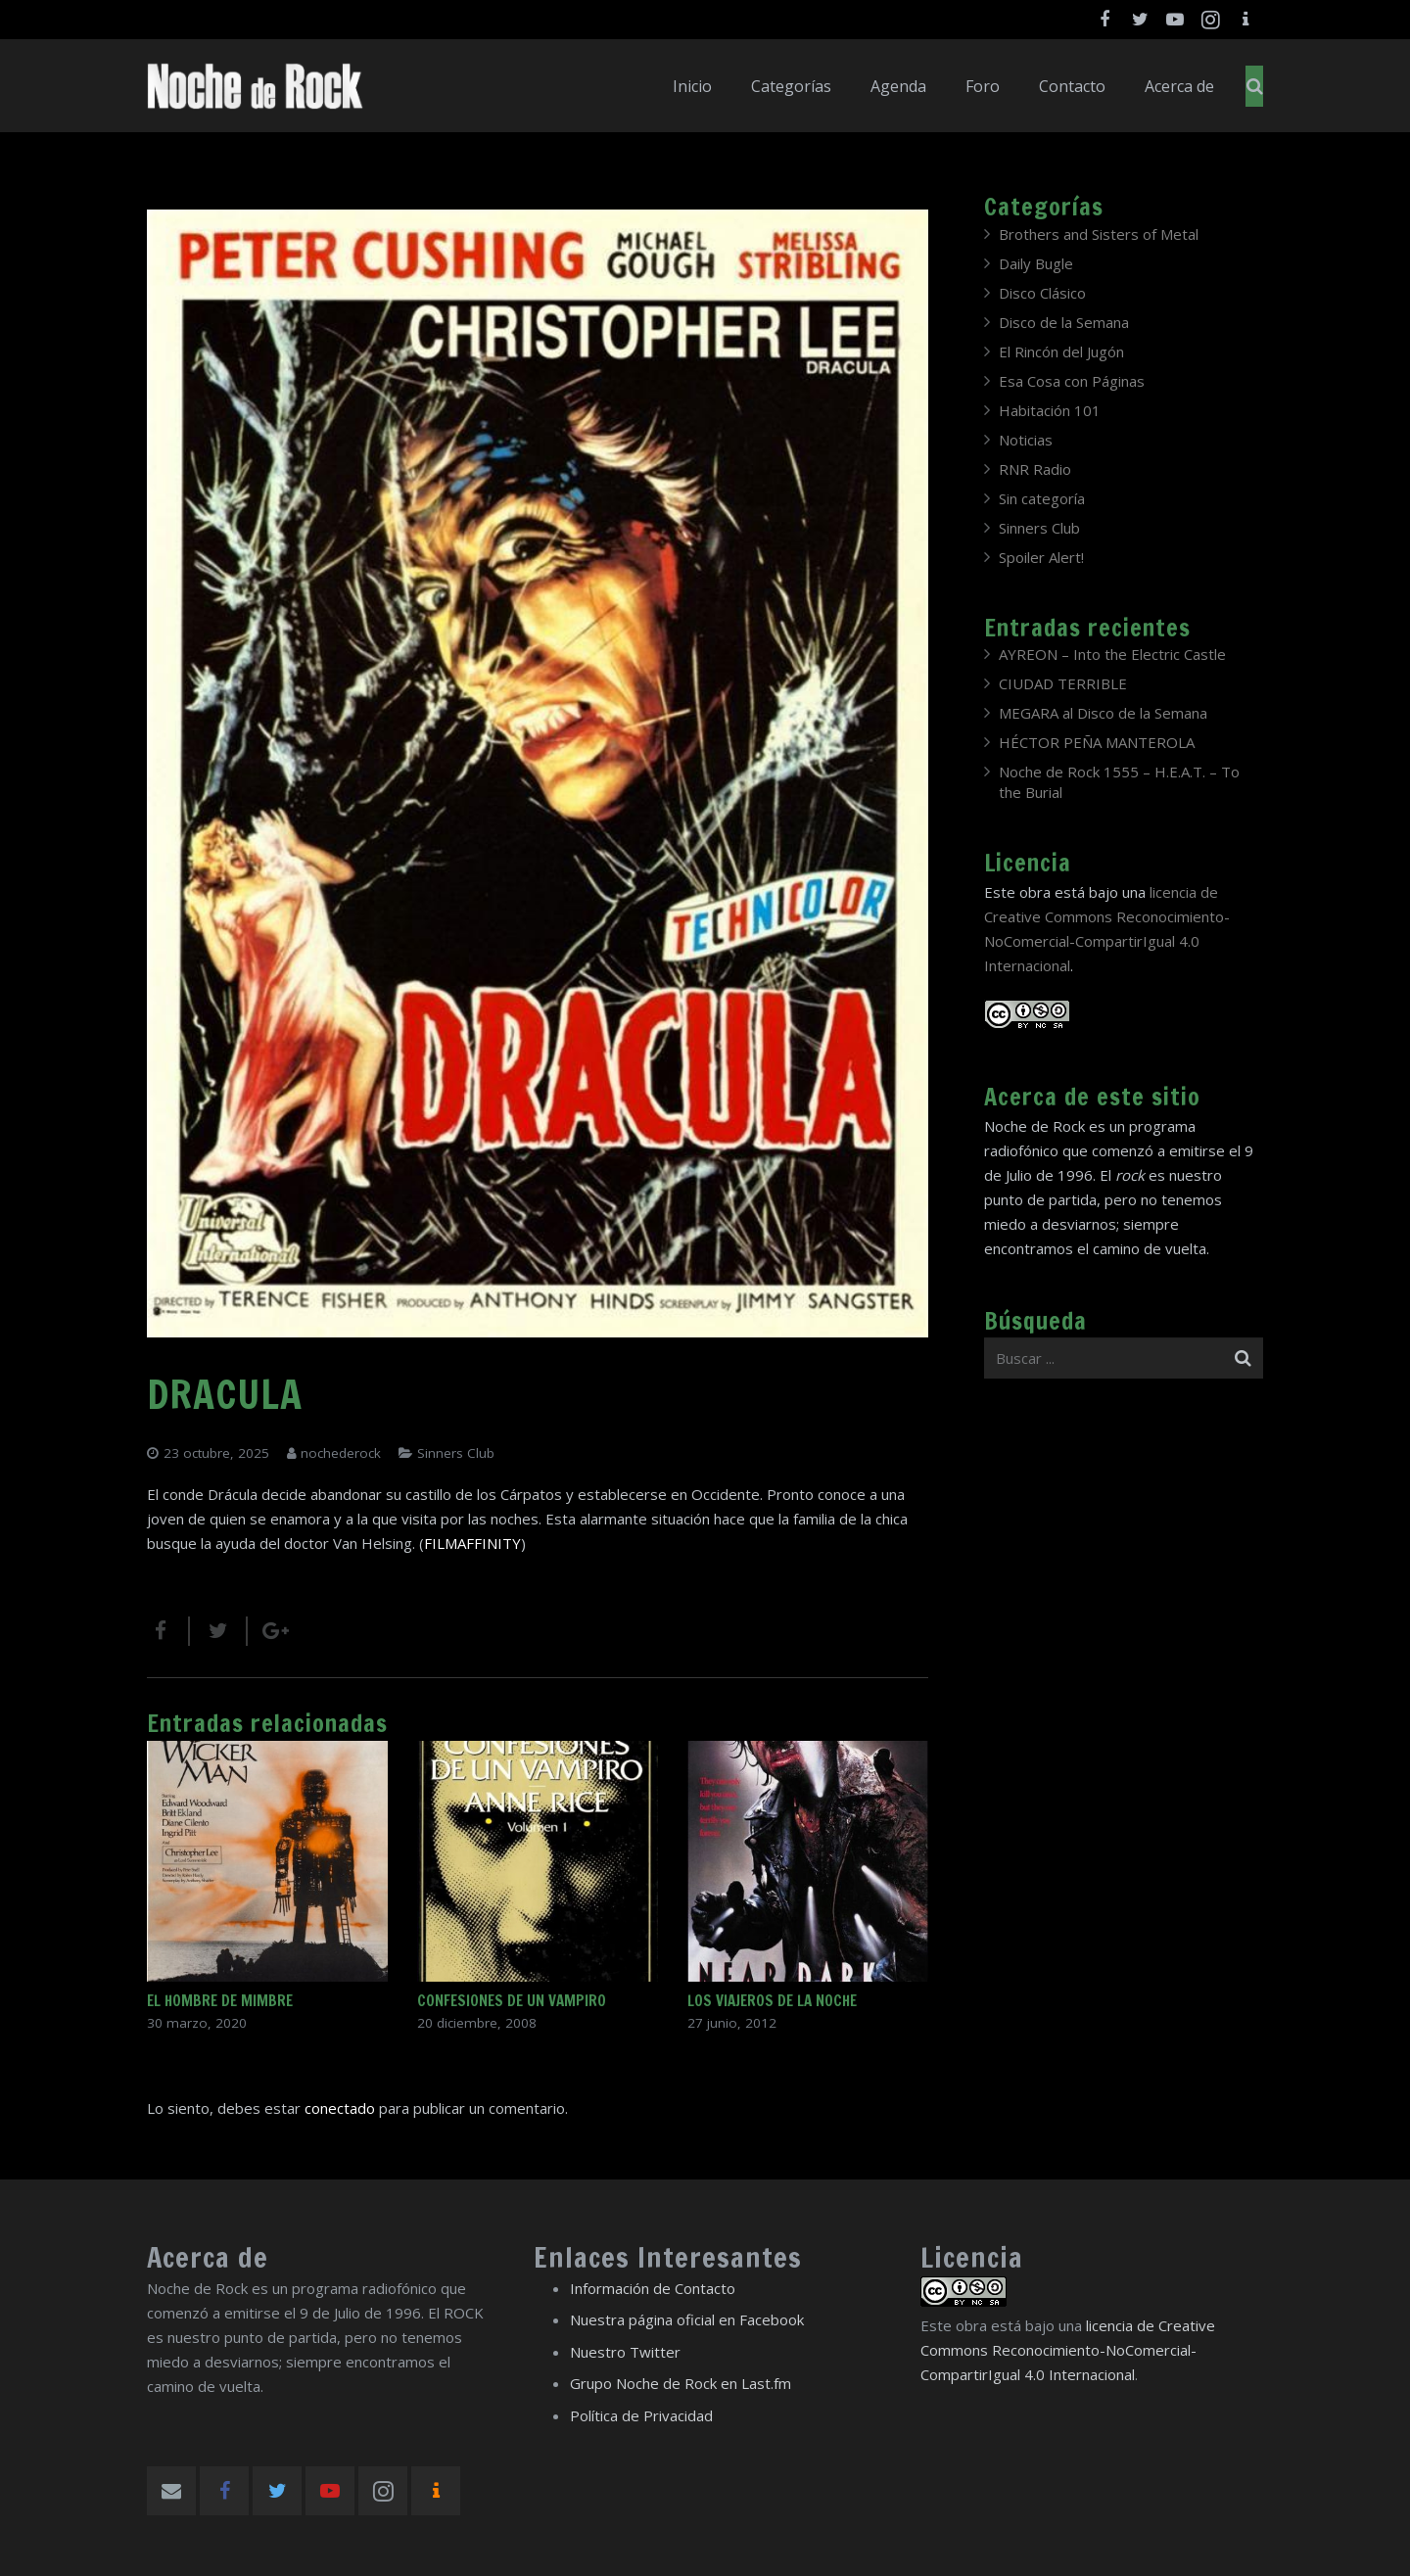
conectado (340, 2108)
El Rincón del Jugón (1061, 351)
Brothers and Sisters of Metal (1098, 234)
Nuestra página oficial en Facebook (687, 2319)
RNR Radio (1035, 469)
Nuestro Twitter (625, 2352)
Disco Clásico (1042, 293)
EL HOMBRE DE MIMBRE (220, 2001)
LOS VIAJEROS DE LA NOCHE (772, 2001)
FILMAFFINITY (472, 1543)
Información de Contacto (652, 2288)
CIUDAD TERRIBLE (1063, 683)
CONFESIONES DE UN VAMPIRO (511, 2001)
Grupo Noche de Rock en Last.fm (680, 2383)
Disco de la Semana (1064, 322)
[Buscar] (1255, 86)
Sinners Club (455, 1453)
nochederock (341, 1453)
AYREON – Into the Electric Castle (1112, 654)
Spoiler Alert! (1041, 557)
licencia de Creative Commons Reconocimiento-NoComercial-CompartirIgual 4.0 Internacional (1067, 2350)
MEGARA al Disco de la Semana (1103, 713)
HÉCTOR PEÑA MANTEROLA (1097, 742)
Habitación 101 (1050, 410)
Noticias (1026, 439)
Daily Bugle (1036, 263)
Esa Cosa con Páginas (1072, 381)
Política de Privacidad (641, 2415)
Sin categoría (1042, 498)
